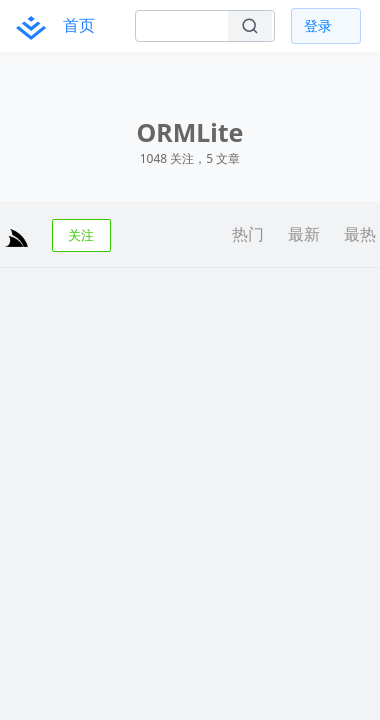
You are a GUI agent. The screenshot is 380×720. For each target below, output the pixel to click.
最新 (304, 234)
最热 (360, 234)
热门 (248, 234)
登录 (318, 25)
